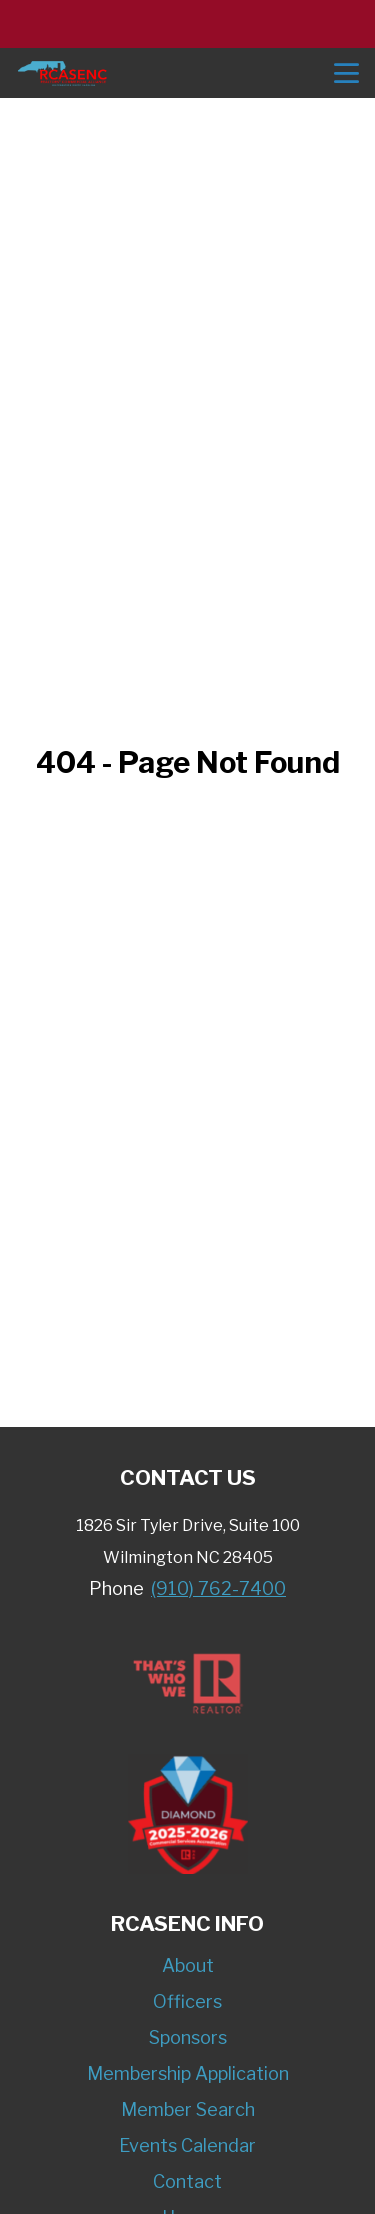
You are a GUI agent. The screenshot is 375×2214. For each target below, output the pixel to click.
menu (346, 73)
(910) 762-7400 (218, 1588)
